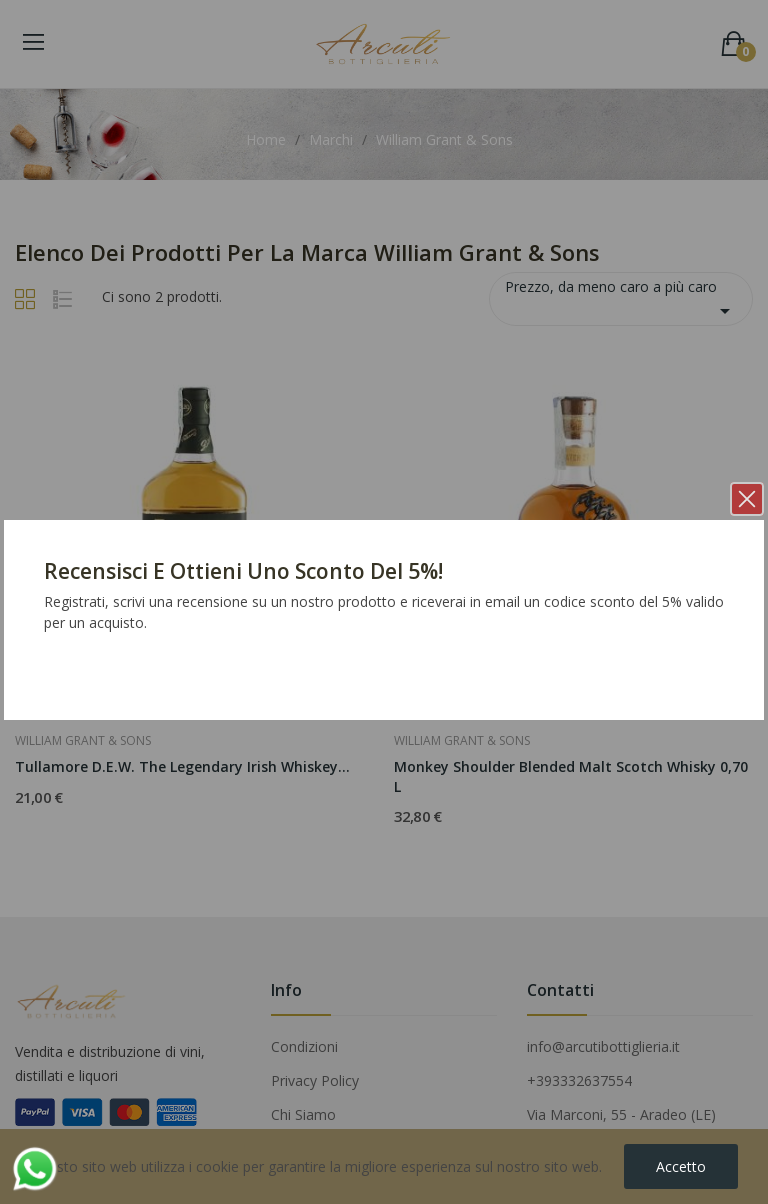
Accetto (681, 1166)
